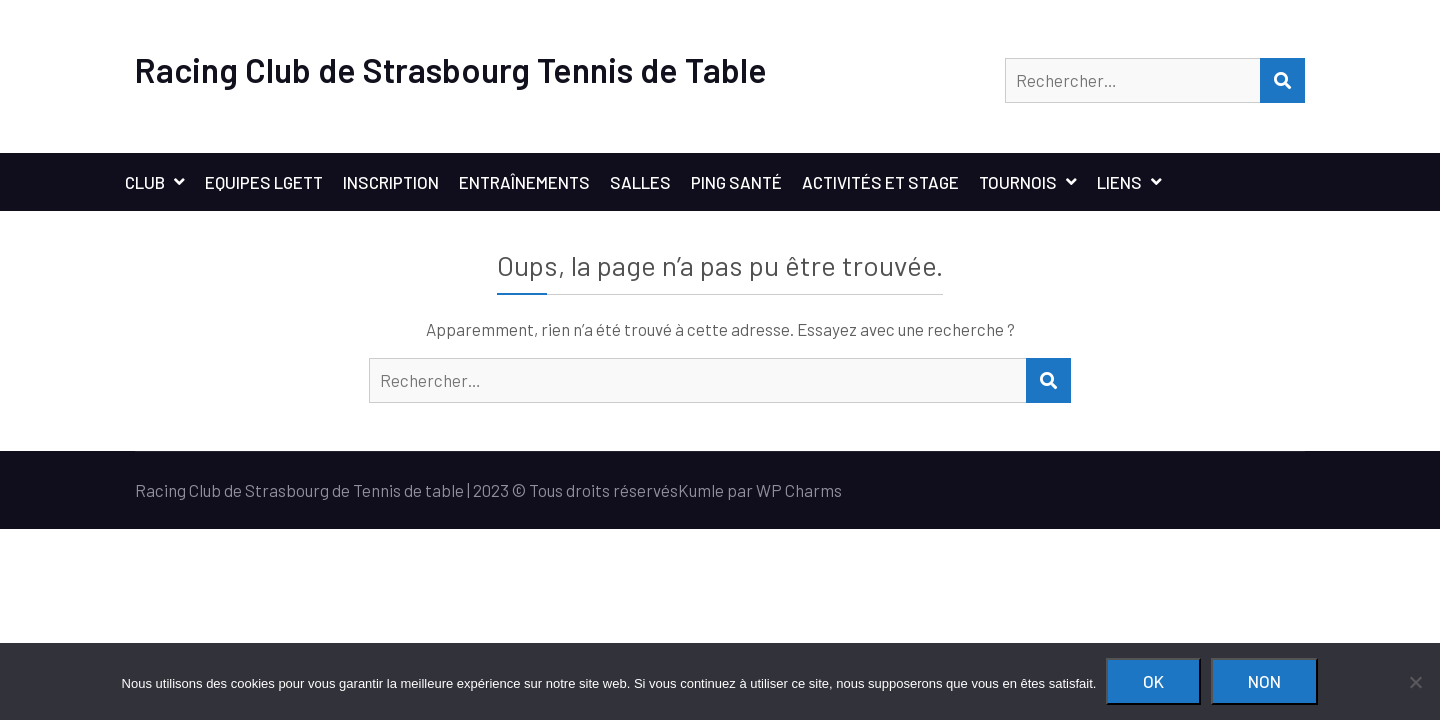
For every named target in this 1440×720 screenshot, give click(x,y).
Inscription (391, 182)
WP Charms (799, 490)
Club (145, 182)
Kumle (701, 490)
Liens (1119, 182)
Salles (640, 182)
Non (1264, 681)
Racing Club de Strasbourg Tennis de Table (451, 69)
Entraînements (524, 182)
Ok (1153, 681)
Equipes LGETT (264, 182)
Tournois (1018, 182)
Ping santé (736, 182)
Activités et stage (880, 182)
